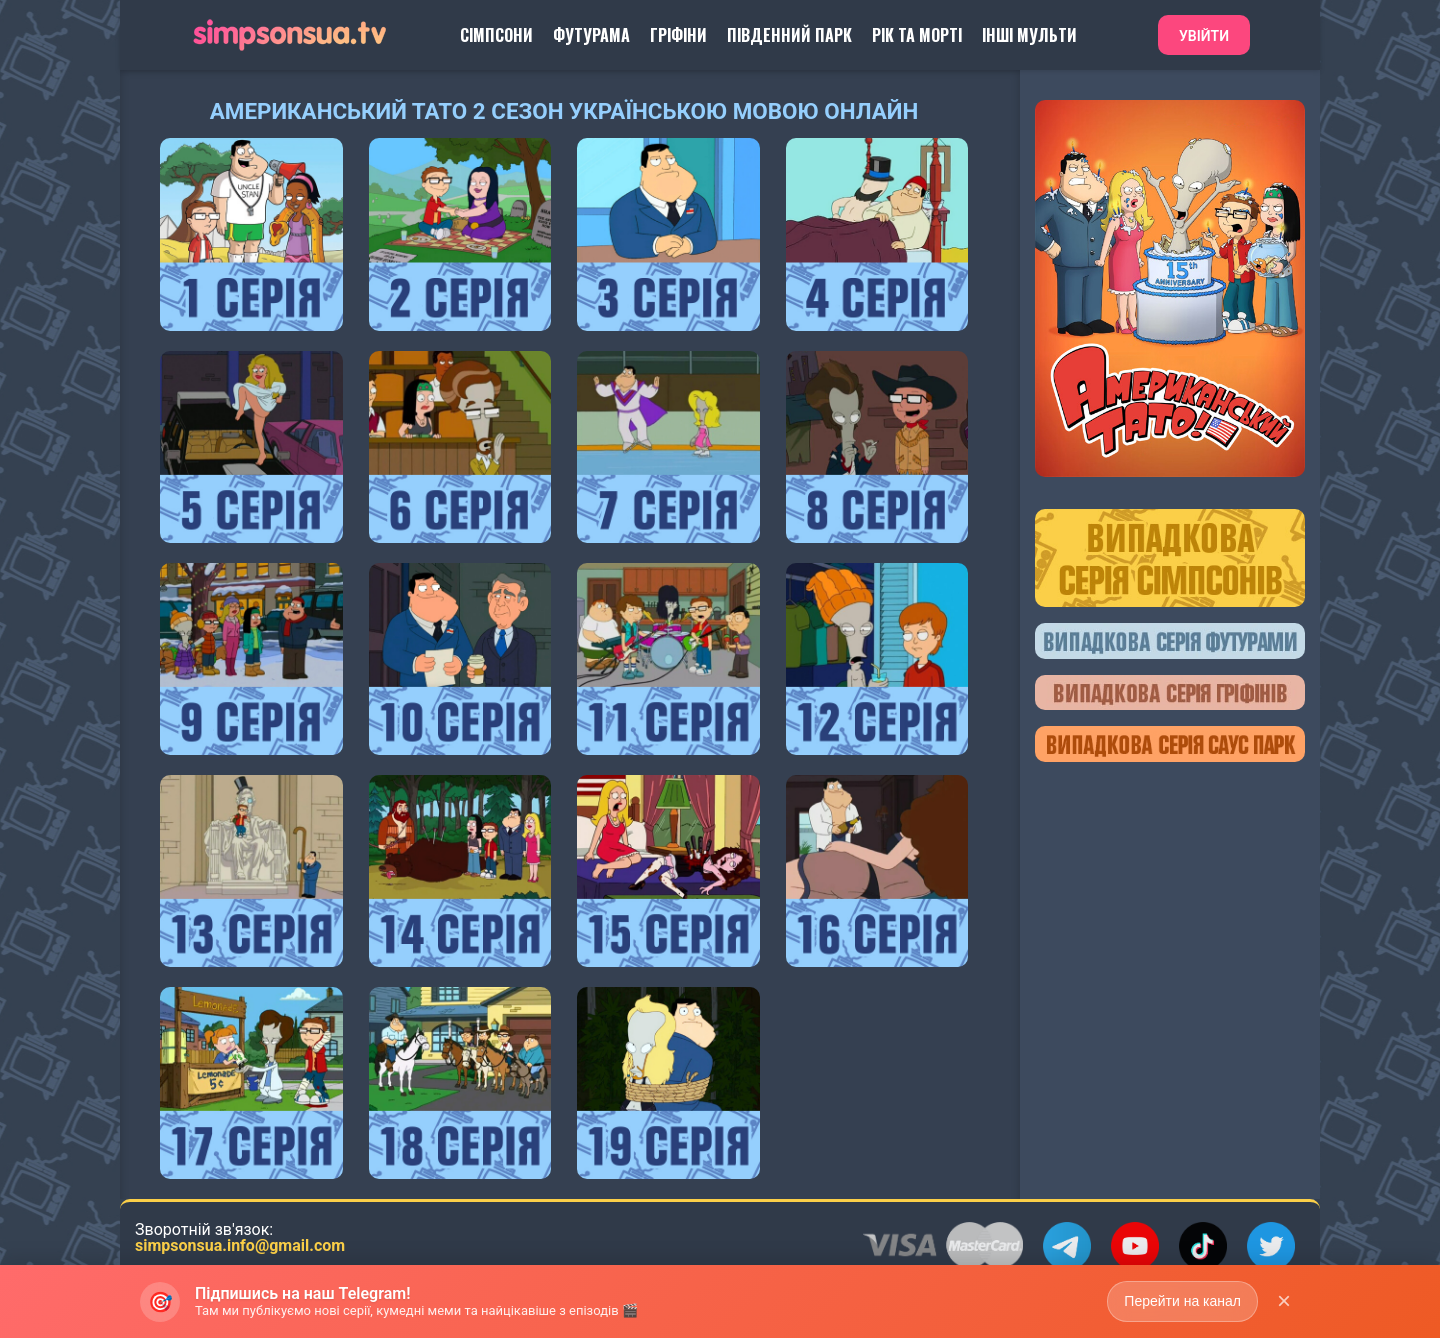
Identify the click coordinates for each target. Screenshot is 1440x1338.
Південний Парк (789, 35)
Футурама (591, 35)
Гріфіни (678, 35)
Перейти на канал (1182, 1309)
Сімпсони (496, 35)
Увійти (1204, 36)
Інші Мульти (1029, 35)
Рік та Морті (917, 35)
